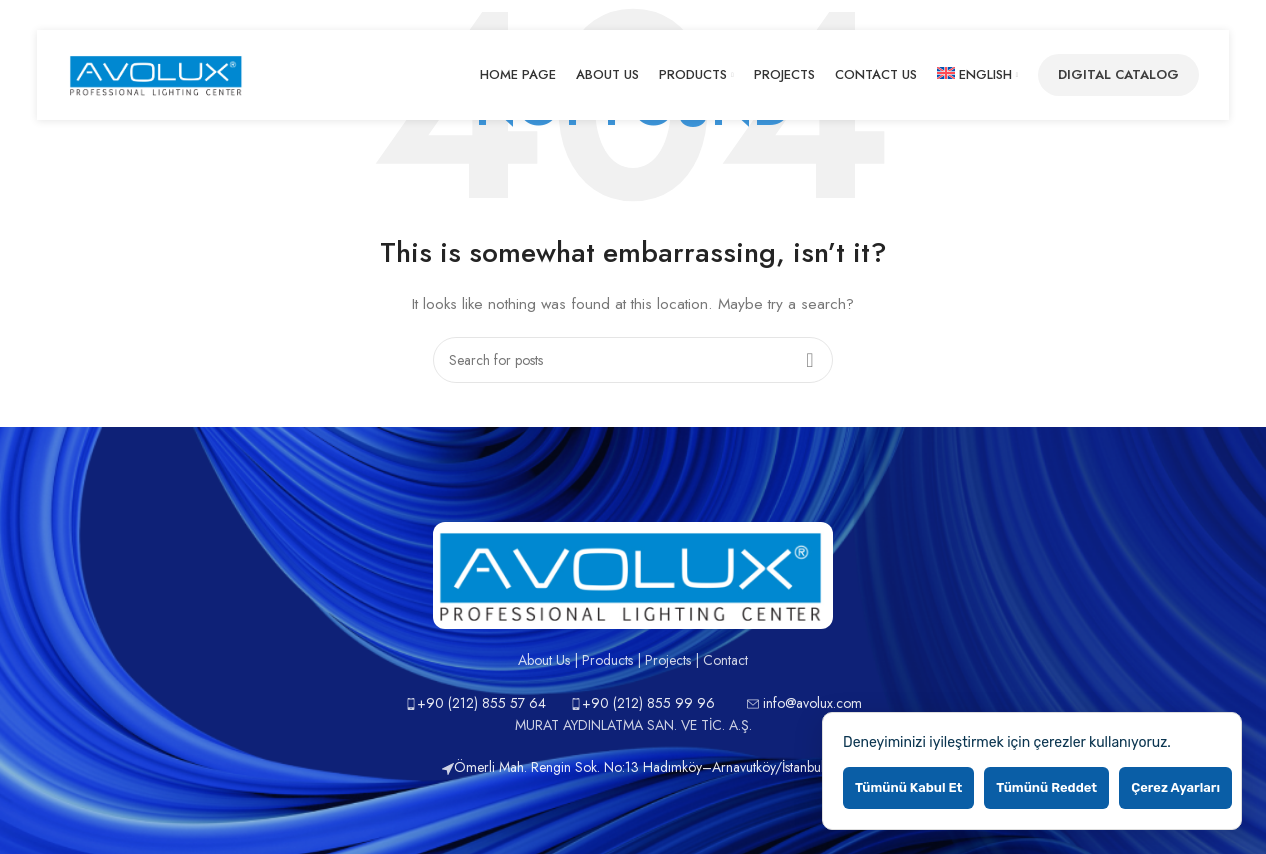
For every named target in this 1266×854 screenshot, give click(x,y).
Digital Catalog (1118, 74)
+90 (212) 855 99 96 (648, 703)
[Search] (633, 360)
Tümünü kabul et (908, 787)
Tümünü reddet (1046, 787)
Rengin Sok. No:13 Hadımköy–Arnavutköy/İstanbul (677, 767)
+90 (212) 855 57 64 (481, 703)
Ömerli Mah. (486, 767)
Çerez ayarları (1175, 787)
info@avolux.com (812, 703)
